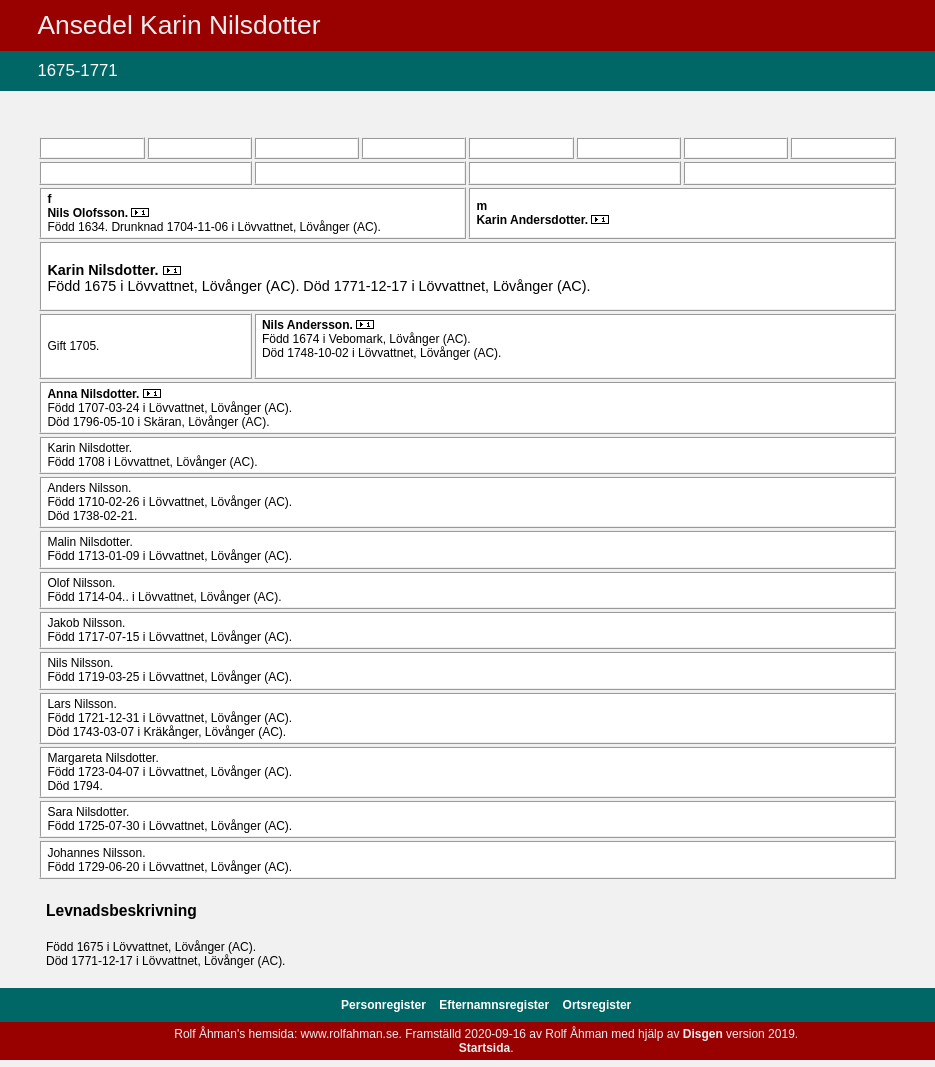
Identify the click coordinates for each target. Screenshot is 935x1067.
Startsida (484, 1048)
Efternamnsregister (495, 1005)
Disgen (703, 1034)
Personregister (385, 1005)
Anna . (94, 394)
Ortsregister (597, 1005)
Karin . (533, 220)
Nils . (89, 213)
